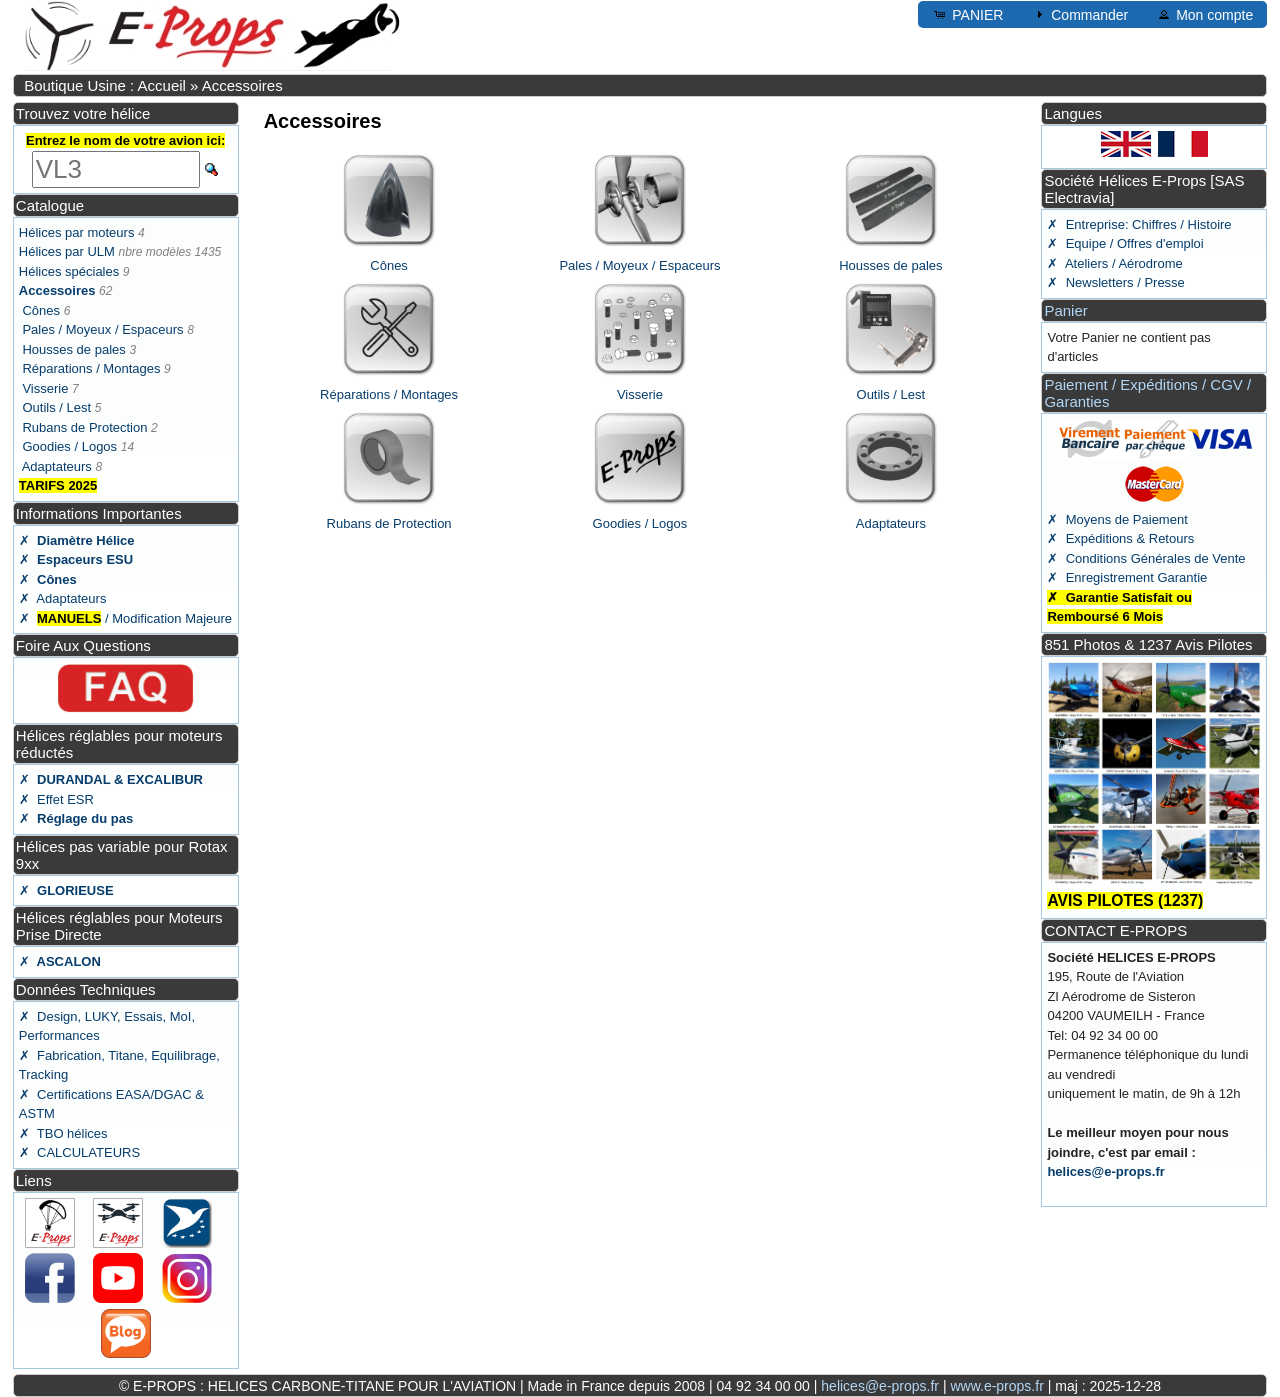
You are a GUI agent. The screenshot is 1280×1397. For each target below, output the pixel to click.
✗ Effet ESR (56, 799)
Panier (1065, 310)
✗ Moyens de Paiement (1117, 519)
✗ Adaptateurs (63, 598)
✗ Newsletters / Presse (1115, 282)
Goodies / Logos (69, 446)
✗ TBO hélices (63, 1133)
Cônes (41, 310)
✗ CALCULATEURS (79, 1152)
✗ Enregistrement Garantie (1127, 577)
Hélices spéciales (69, 271)
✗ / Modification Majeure (125, 618)
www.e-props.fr (996, 1386)
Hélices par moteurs (77, 232)
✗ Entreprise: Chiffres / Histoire (1139, 224)
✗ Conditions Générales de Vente (1146, 558)
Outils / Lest (56, 407)
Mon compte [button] (1204, 14)
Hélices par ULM (67, 251)
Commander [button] (1079, 14)
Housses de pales (73, 349)
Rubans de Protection (84, 427)
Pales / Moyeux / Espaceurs (102, 329)
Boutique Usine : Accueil (105, 85)
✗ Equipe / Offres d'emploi (1125, 243)
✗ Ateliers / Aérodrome (1114, 263)
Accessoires (242, 85)
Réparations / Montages (91, 368)
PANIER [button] (967, 14)
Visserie (45, 388)
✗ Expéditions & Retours (1120, 538)
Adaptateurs (57, 466)
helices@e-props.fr (1105, 1171)
